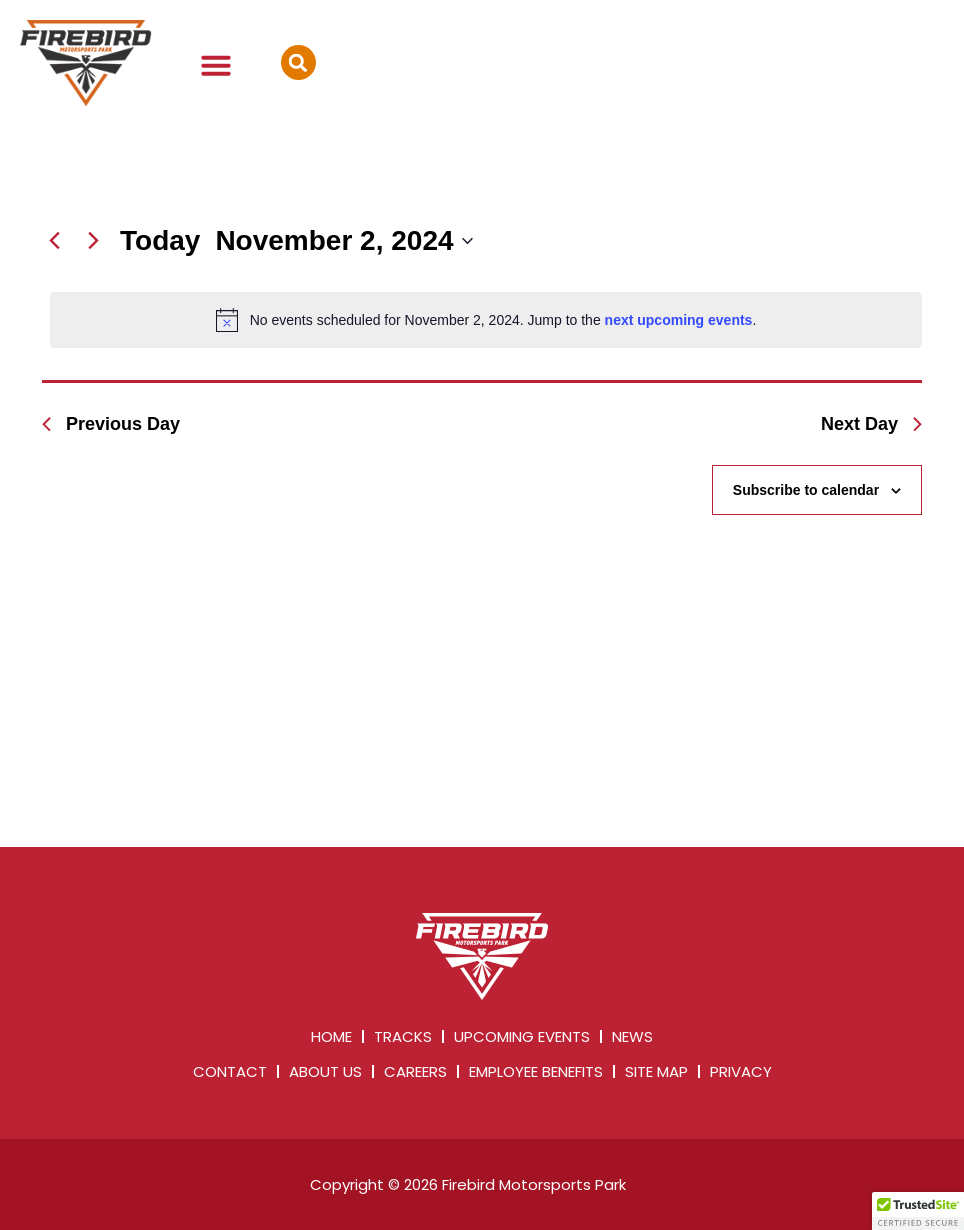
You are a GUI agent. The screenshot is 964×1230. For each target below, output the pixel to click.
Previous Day (111, 424)
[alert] (486, 320)
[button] (216, 65)
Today (160, 240)
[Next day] (93, 241)
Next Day (871, 424)
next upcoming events (679, 320)
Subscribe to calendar (806, 490)
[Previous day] (54, 241)
